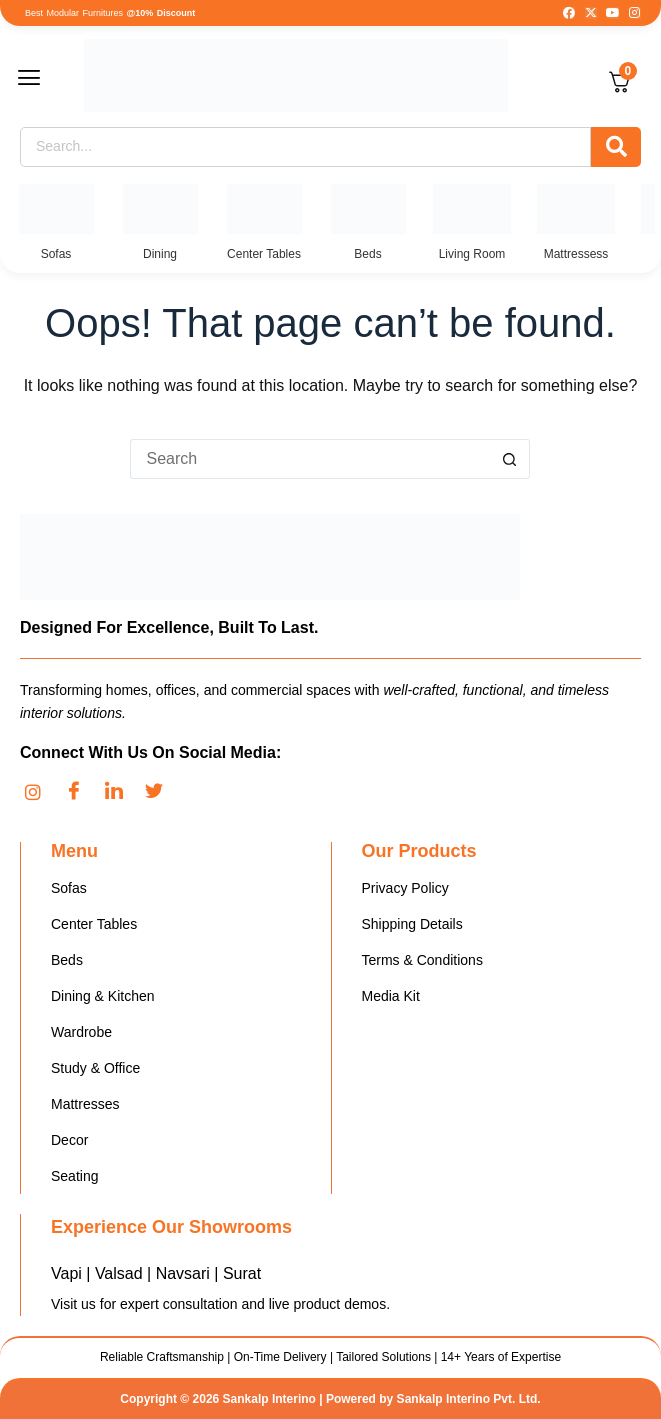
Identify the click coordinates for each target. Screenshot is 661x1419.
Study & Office (95, 1068)
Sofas (69, 888)
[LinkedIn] (120, 792)
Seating (74, 1176)
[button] (42, 79)
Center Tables (94, 924)
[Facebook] (80, 792)
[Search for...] (310, 459)
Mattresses (85, 1104)
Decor (69, 1140)
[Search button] (510, 459)
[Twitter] (160, 792)
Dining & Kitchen (103, 996)
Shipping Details (412, 924)
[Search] (305, 147)
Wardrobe (81, 1032)
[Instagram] (40, 792)
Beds (67, 960)
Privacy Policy (405, 888)
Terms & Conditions (422, 960)
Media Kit (391, 996)
